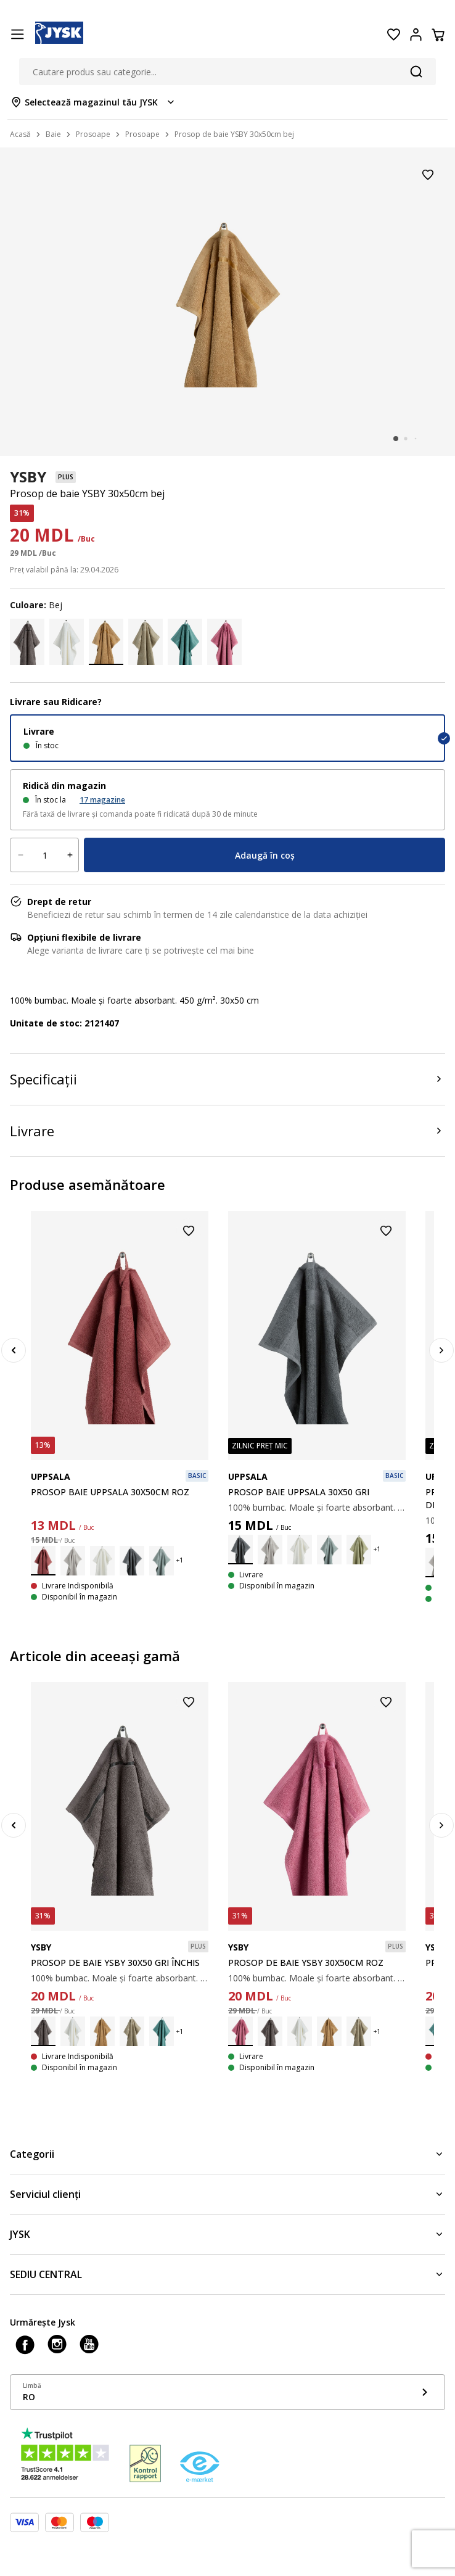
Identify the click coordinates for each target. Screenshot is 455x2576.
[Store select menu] (93, 102)
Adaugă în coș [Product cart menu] (265, 855)
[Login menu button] (415, 34)
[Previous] (13, 1350)
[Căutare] (416, 71)
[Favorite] (393, 34)
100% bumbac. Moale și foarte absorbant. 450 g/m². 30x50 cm (119, 1978)
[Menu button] (17, 34)
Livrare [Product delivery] (32, 1130)
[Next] (441, 1350)
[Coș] (437, 34)
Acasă (20, 134)
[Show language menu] (227, 2392)
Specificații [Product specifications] (43, 1079)
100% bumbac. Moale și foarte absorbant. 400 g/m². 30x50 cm (317, 1507)
